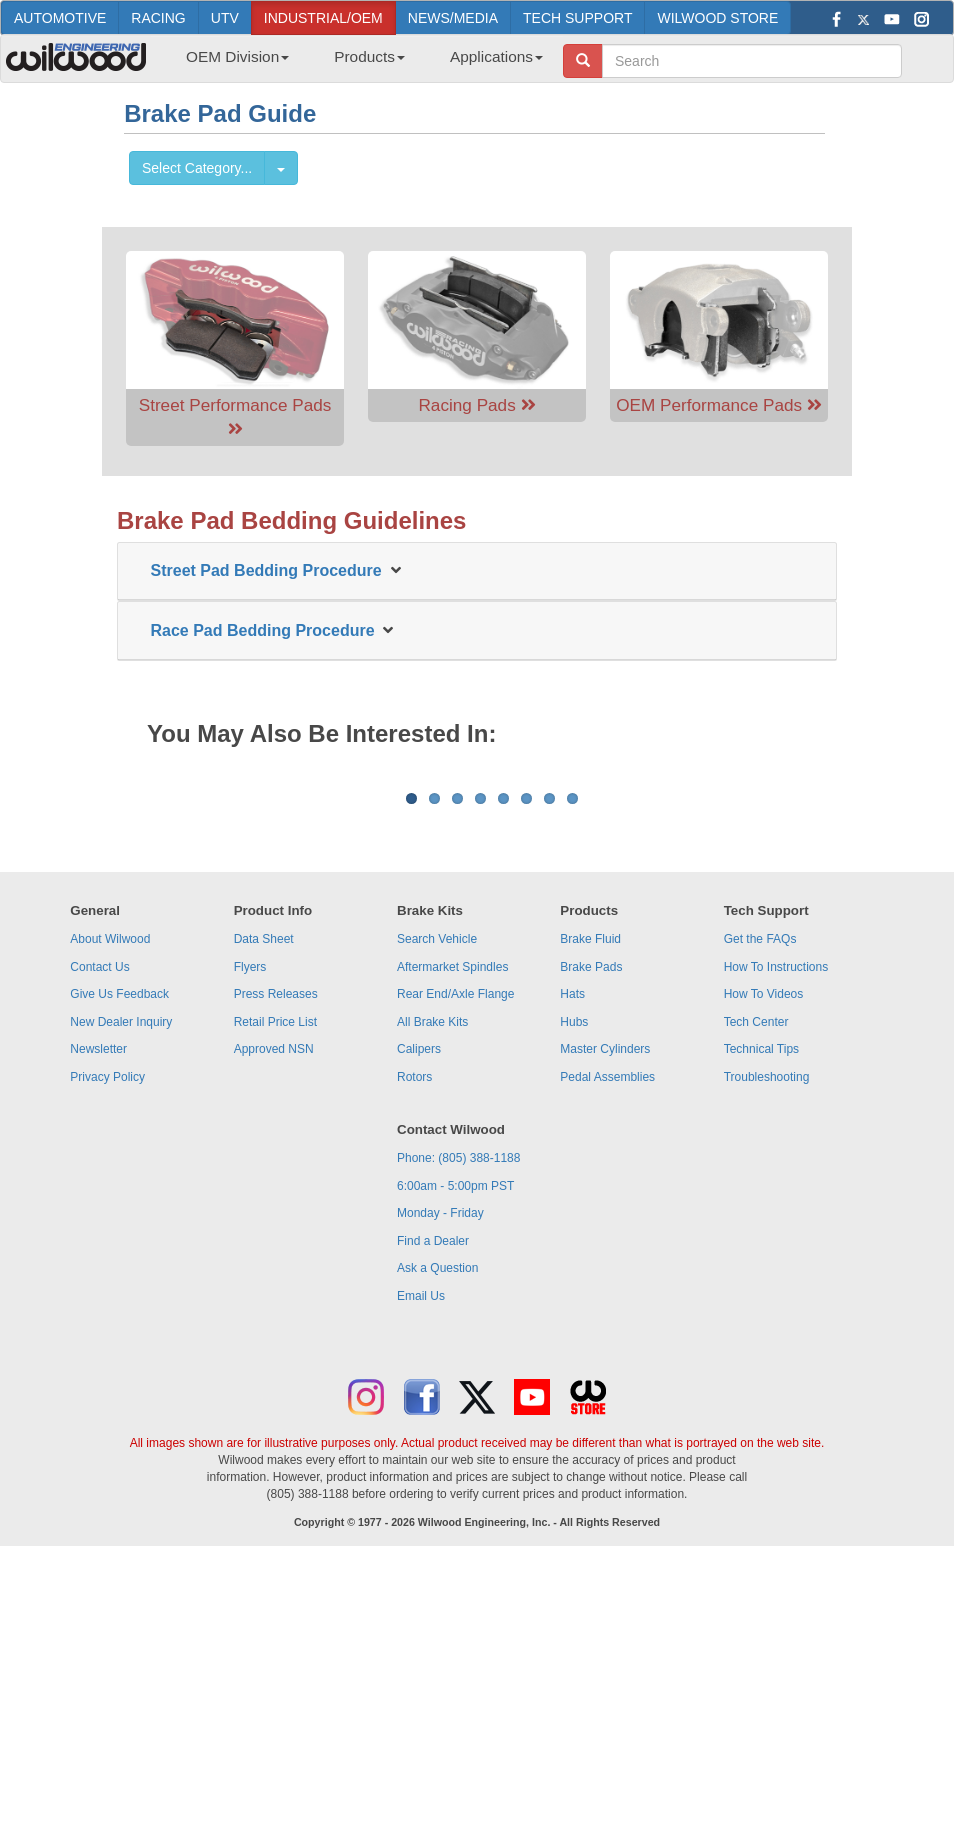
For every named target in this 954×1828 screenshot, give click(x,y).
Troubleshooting (767, 1325)
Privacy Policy (107, 1325)
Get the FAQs (760, 1187)
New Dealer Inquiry (121, 1270)
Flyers (250, 1215)
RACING (158, 18)
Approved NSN (274, 1297)
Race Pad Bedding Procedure (267, 630)
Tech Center (756, 1270)
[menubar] (357, 63)
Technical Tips (761, 1297)
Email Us (421, 1544)
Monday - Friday (440, 1461)
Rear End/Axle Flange (455, 1242)
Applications (496, 56)
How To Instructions (776, 1215)
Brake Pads (591, 1215)
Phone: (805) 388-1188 (458, 1406)
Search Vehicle (437, 1187)
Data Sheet (264, 1187)
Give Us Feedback (119, 1242)
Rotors (414, 1325)
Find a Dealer (433, 1489)
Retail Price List (275, 1270)
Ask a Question (437, 1516)
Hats (572, 1242)
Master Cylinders (605, 1297)
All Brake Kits (432, 1270)
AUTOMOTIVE (60, 18)
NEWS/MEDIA (453, 18)
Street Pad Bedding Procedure (271, 570)
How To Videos (764, 1242)
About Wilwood (110, 1187)
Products (369, 56)
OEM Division (237, 56)
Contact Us (99, 1215)
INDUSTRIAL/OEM (323, 18)
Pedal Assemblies (607, 1325)
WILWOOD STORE (717, 18)
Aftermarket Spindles (452, 1215)
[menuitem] (230, 63)
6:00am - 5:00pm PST (455, 1434)
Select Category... (197, 168)
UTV (225, 18)
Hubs (574, 1270)
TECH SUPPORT (577, 18)
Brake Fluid (590, 1187)
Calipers (419, 1297)
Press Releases (276, 1242)
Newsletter (98, 1297)
